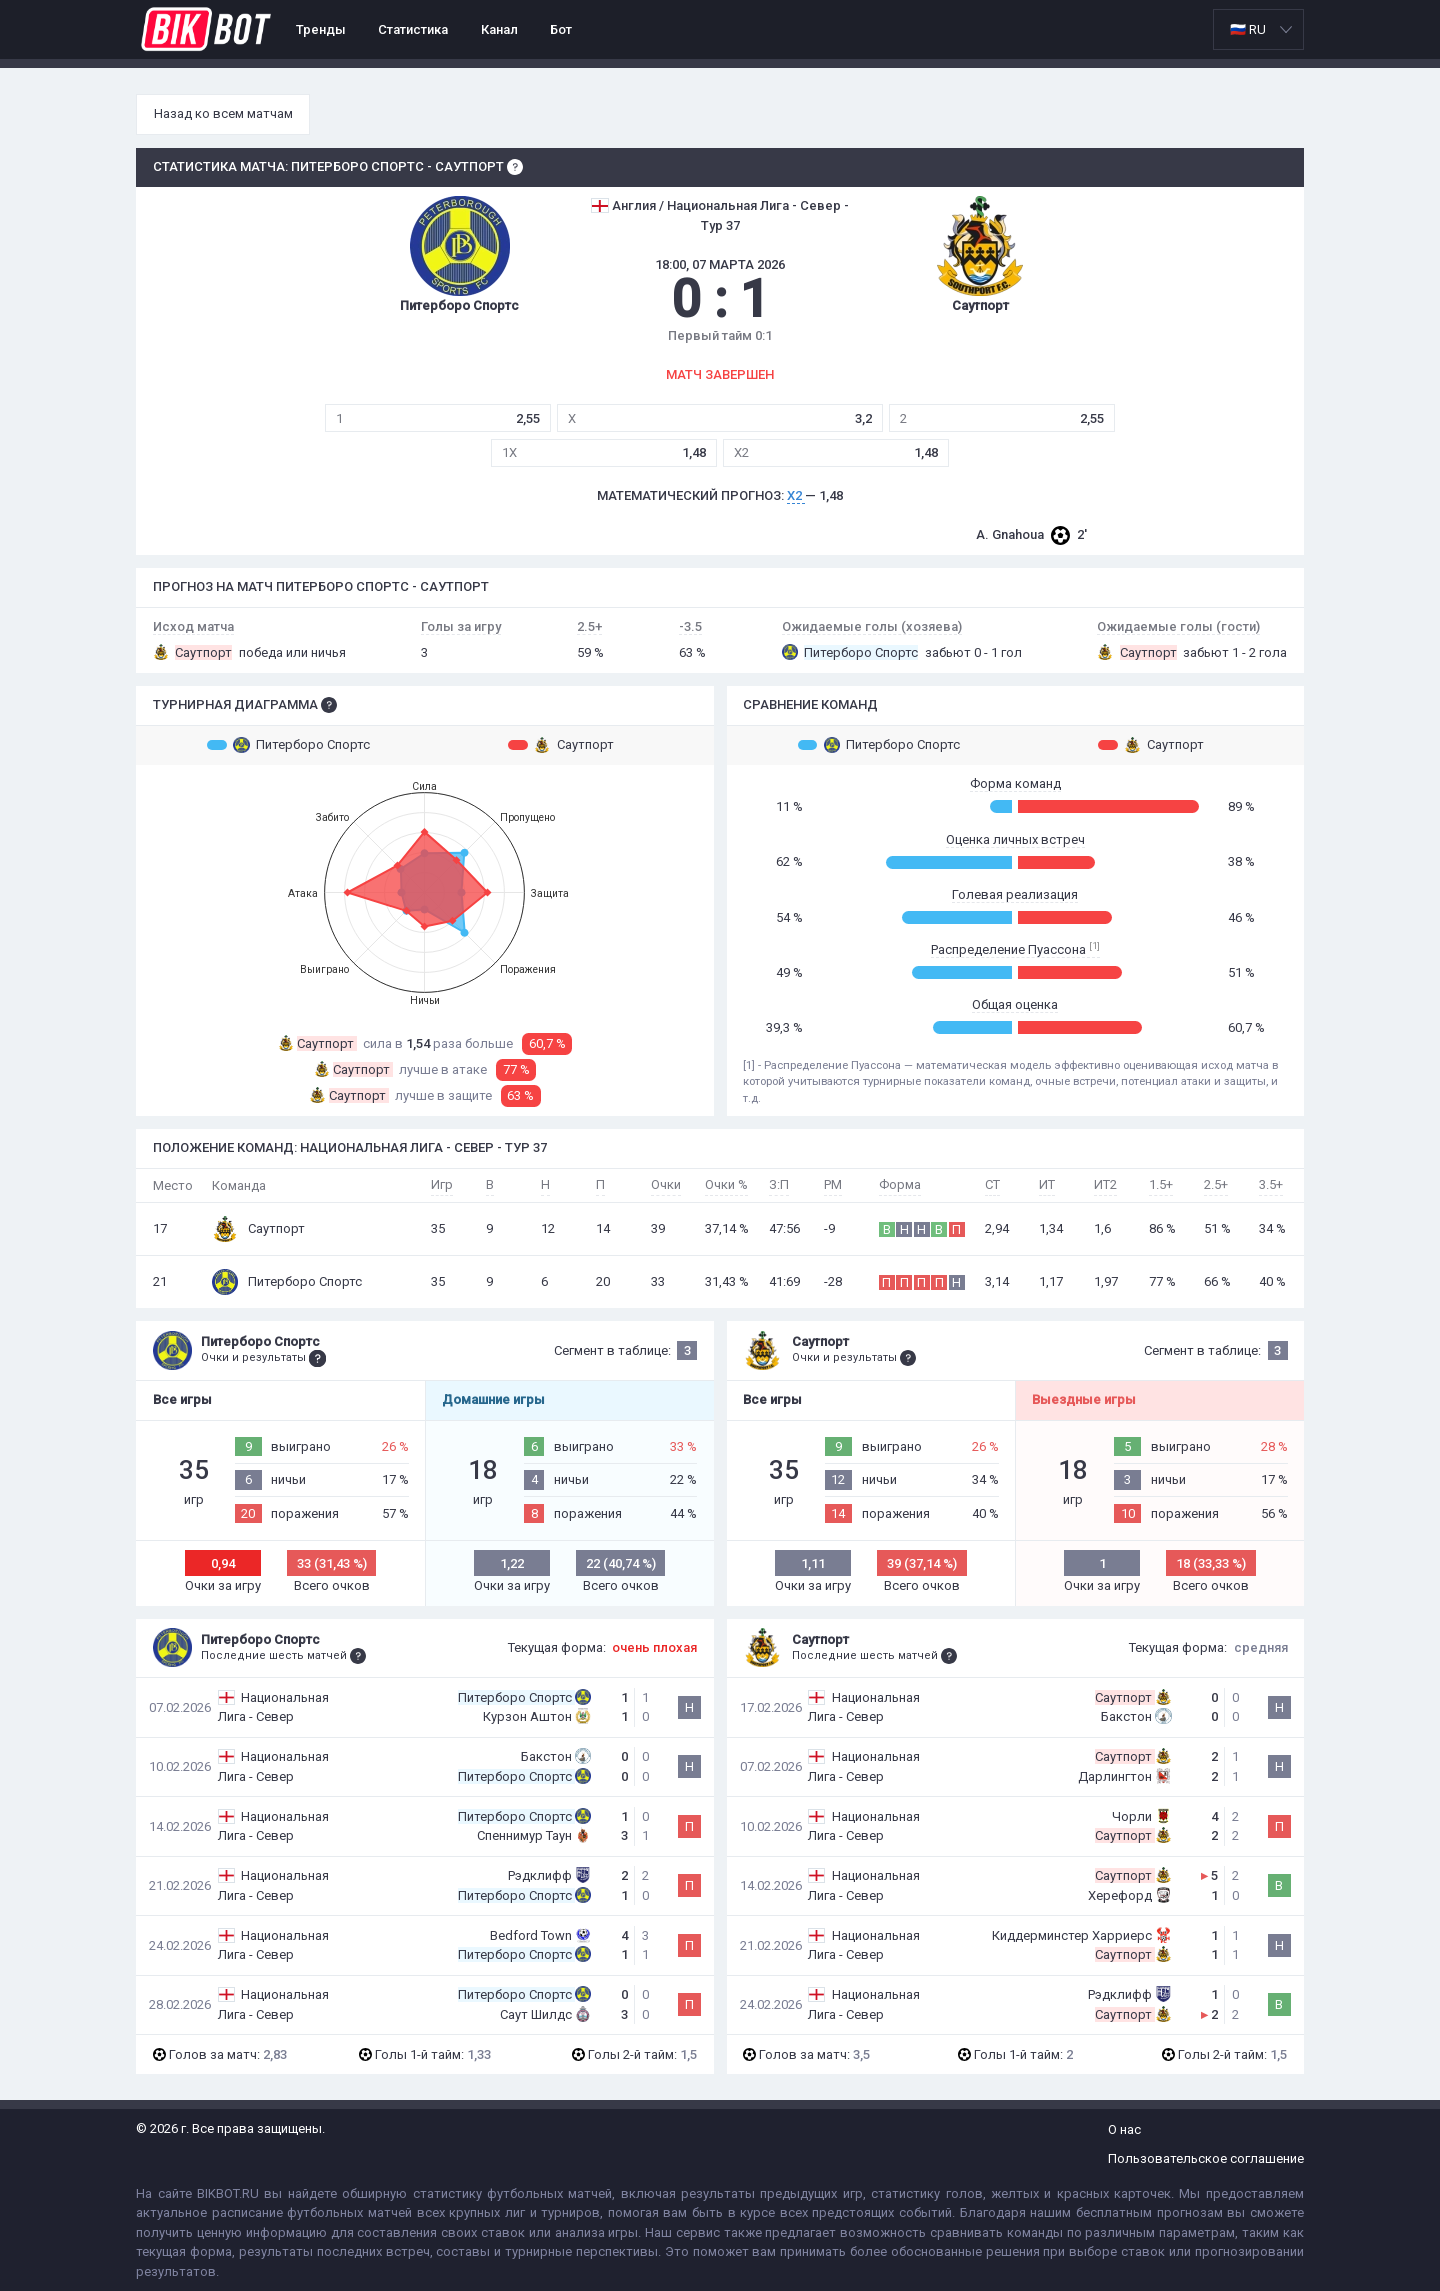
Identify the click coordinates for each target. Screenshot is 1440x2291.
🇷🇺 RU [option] (1248, 29)
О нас (1124, 2129)
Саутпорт (561, 745)
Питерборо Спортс (288, 745)
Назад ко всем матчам (223, 113)
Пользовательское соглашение (1206, 2158)
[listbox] (1258, 29)
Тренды (321, 29)
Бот (561, 29)
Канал (499, 29)
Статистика (413, 29)
